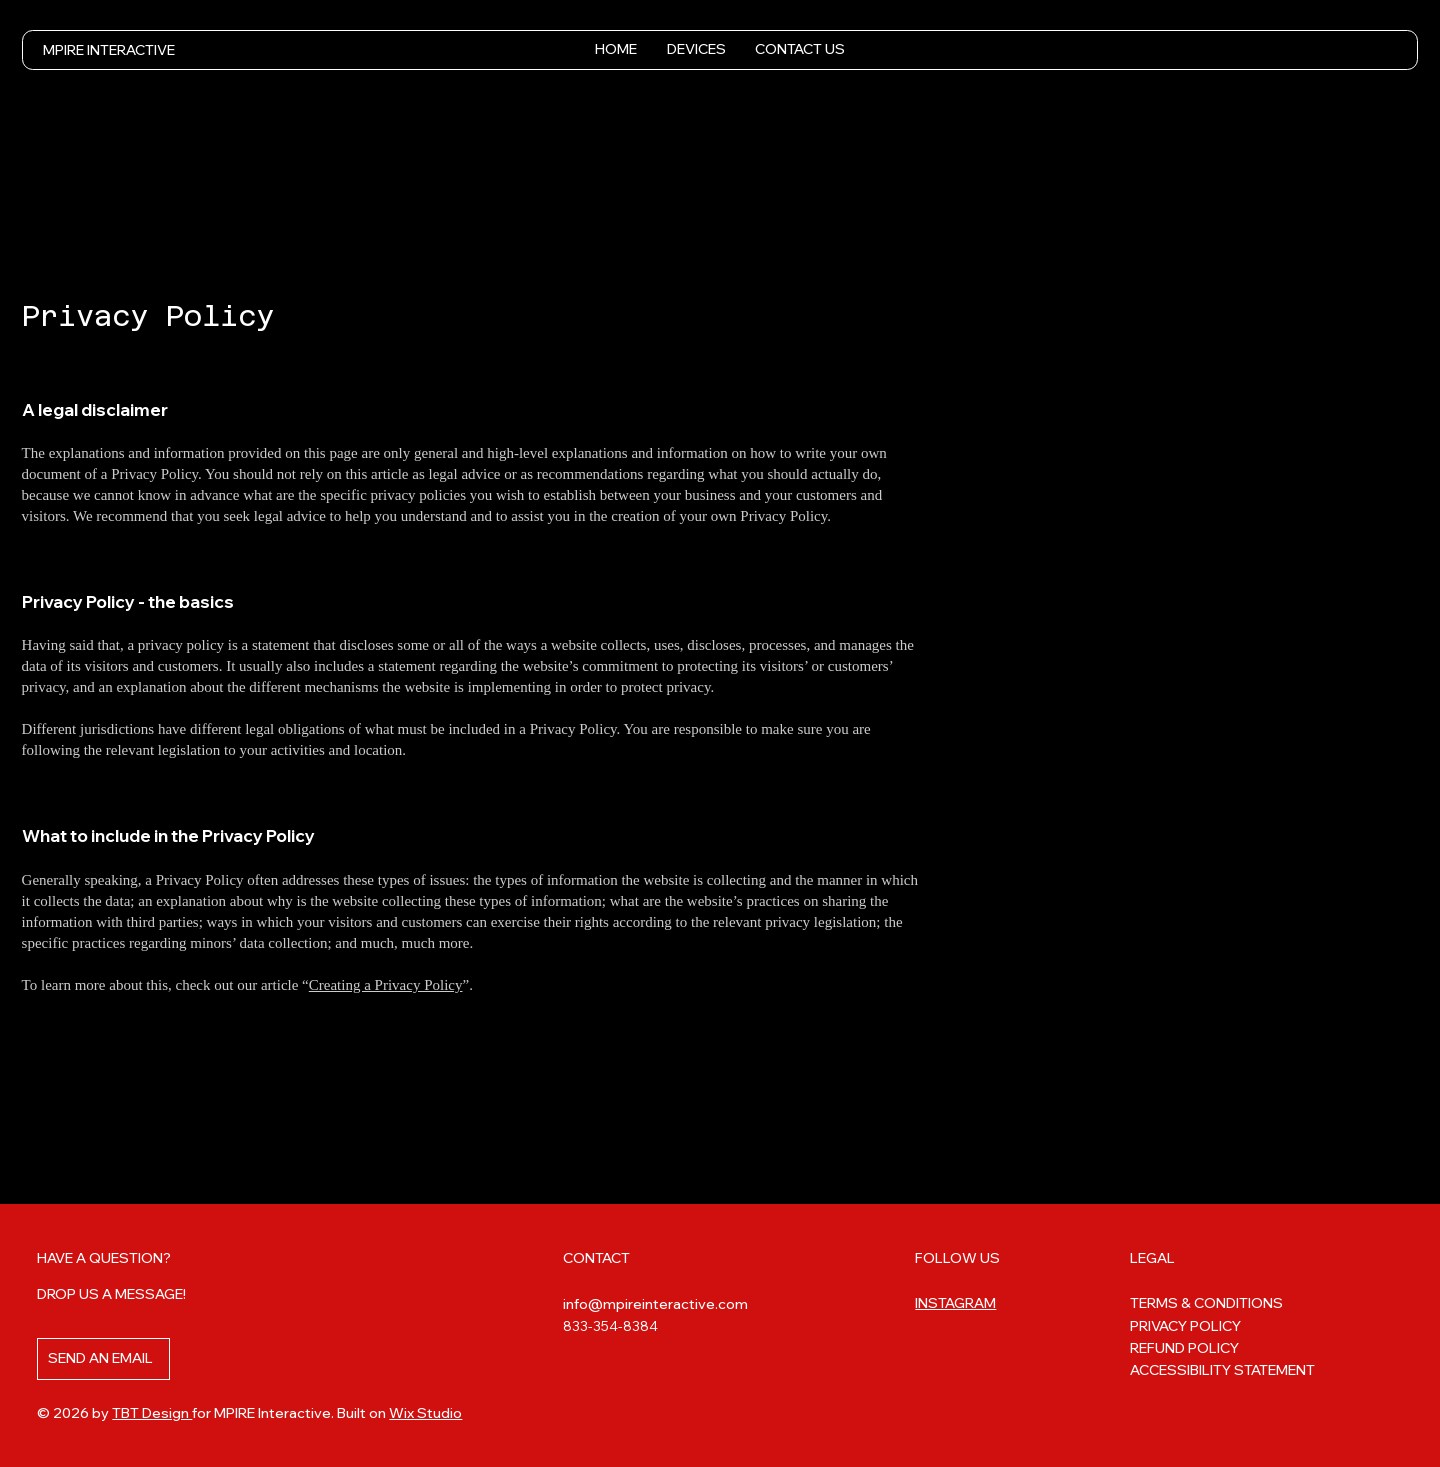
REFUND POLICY (1184, 1348)
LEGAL (1152, 1258)
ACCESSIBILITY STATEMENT (1222, 1370)
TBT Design (152, 1413)
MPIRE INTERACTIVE (109, 50)
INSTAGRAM (955, 1303)
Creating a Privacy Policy (386, 985)
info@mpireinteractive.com (655, 1304)
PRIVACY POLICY (1185, 1326)
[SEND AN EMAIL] (103, 1359)
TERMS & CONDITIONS (1206, 1303)
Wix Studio (425, 1413)
